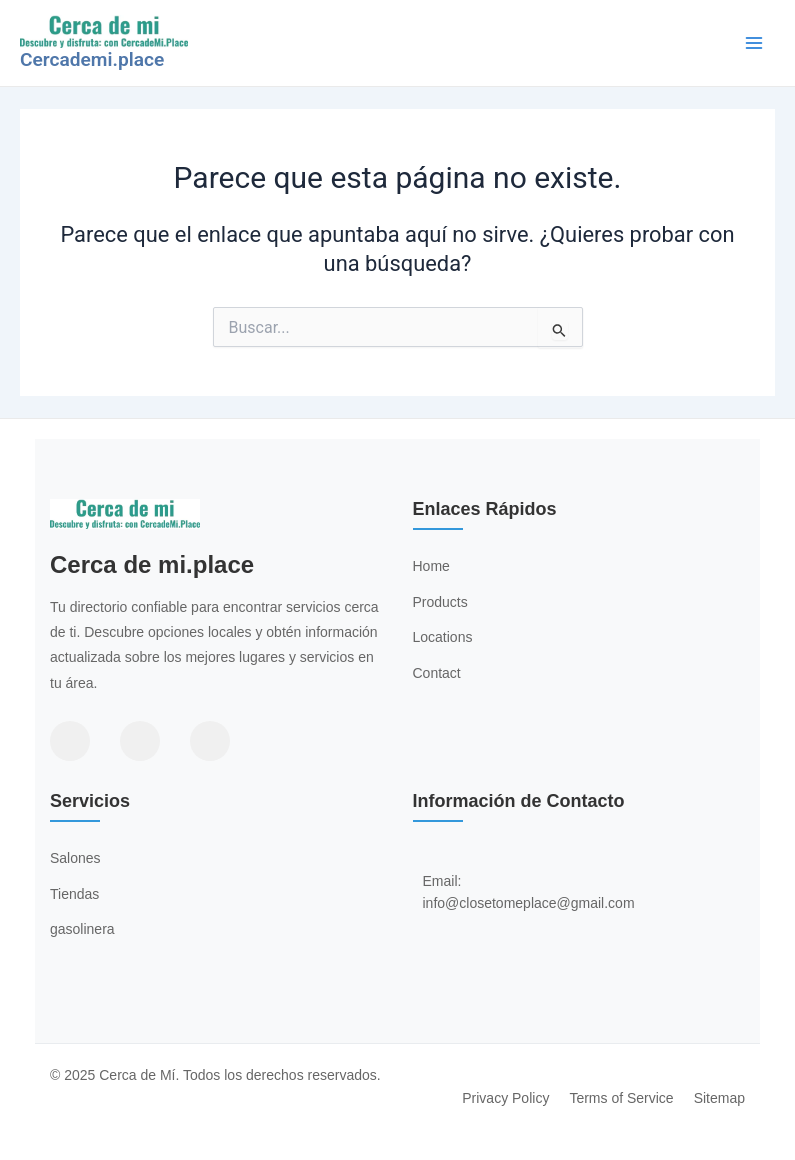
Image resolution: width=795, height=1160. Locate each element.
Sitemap (719, 1098)
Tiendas (74, 894)
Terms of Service (621, 1098)
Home (431, 566)
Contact (437, 673)
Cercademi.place (92, 59)
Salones (75, 858)
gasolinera (82, 929)
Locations (443, 637)
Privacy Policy (505, 1098)
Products (440, 602)
